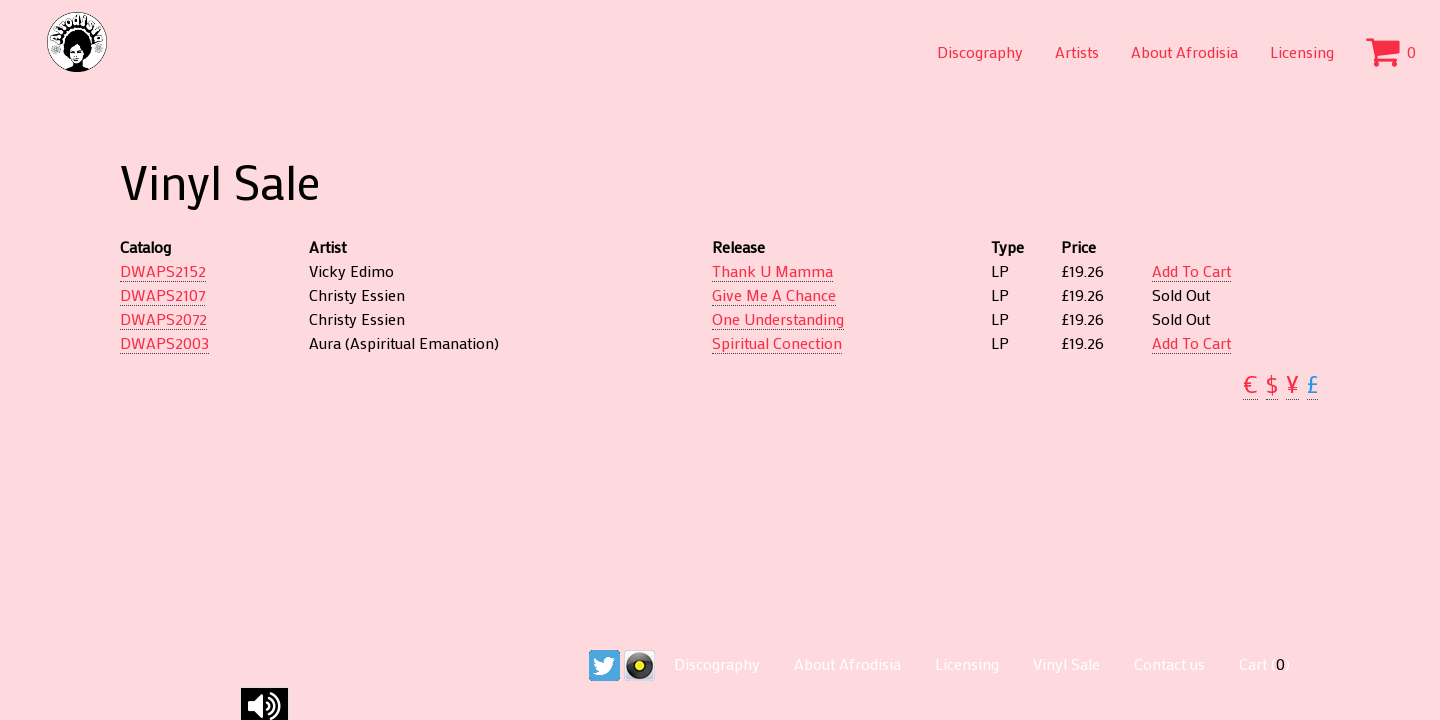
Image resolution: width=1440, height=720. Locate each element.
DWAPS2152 (163, 270)
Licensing (1302, 51)
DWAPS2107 (162, 294)
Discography (980, 51)
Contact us (1169, 663)
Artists (1077, 51)
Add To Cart (1191, 270)
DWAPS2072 (163, 318)
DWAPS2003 (164, 342)
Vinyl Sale (1066, 663)
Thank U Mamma (772, 270)
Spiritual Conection (777, 342)
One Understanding (778, 318)
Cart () (1264, 663)
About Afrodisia (1184, 51)
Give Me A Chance (774, 294)
